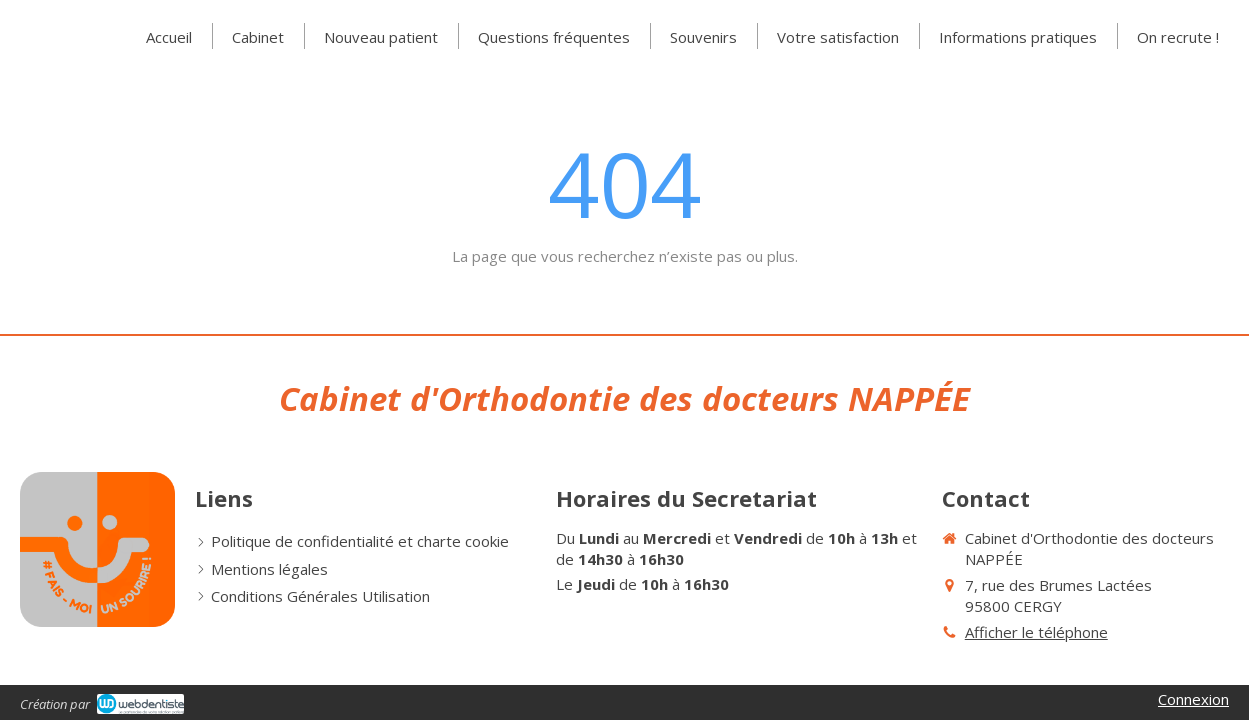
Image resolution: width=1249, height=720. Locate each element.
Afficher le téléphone (1036, 632)
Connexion (1193, 699)
